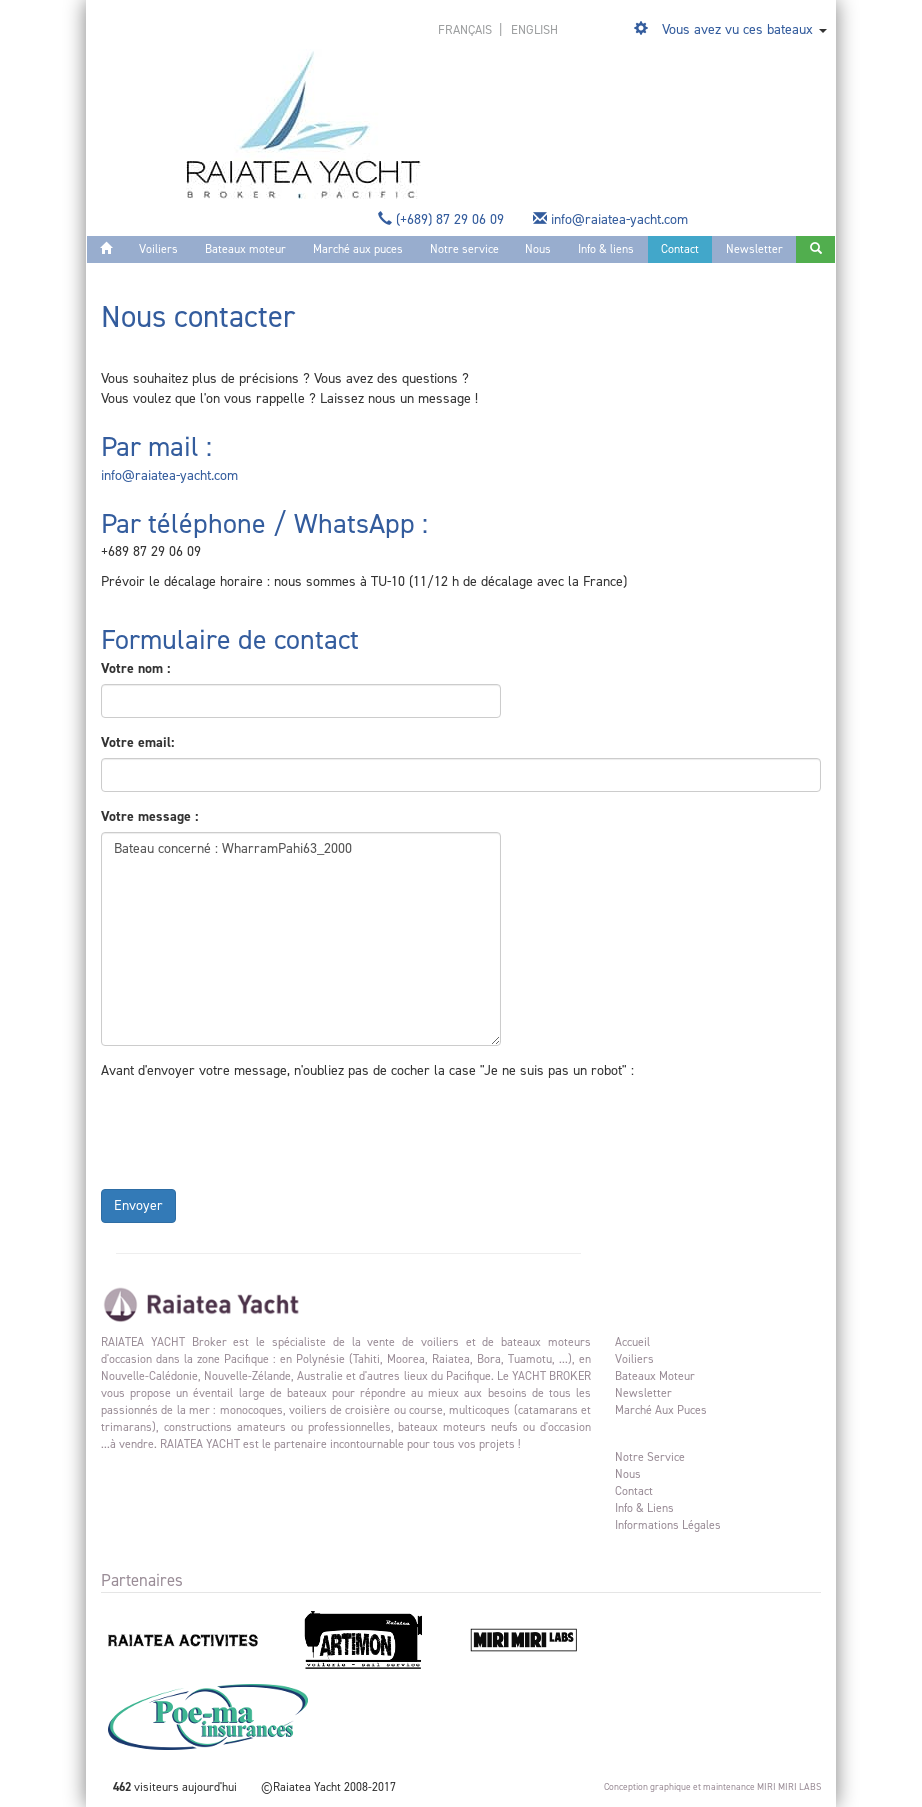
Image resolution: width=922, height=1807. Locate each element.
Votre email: (137, 742)
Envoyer (138, 1205)
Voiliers (158, 249)
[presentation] (253, 1130)
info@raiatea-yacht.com (612, 219)
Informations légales (668, 1525)
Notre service (464, 249)
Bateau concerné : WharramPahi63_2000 (301, 939)
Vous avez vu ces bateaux (737, 29)
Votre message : (149, 816)
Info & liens (606, 249)
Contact (680, 249)
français (466, 29)
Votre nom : (135, 668)
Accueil (632, 1342)
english (534, 29)
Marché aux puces (358, 249)
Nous (538, 249)
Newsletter (754, 249)
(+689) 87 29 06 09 (443, 219)
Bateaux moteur (245, 249)
